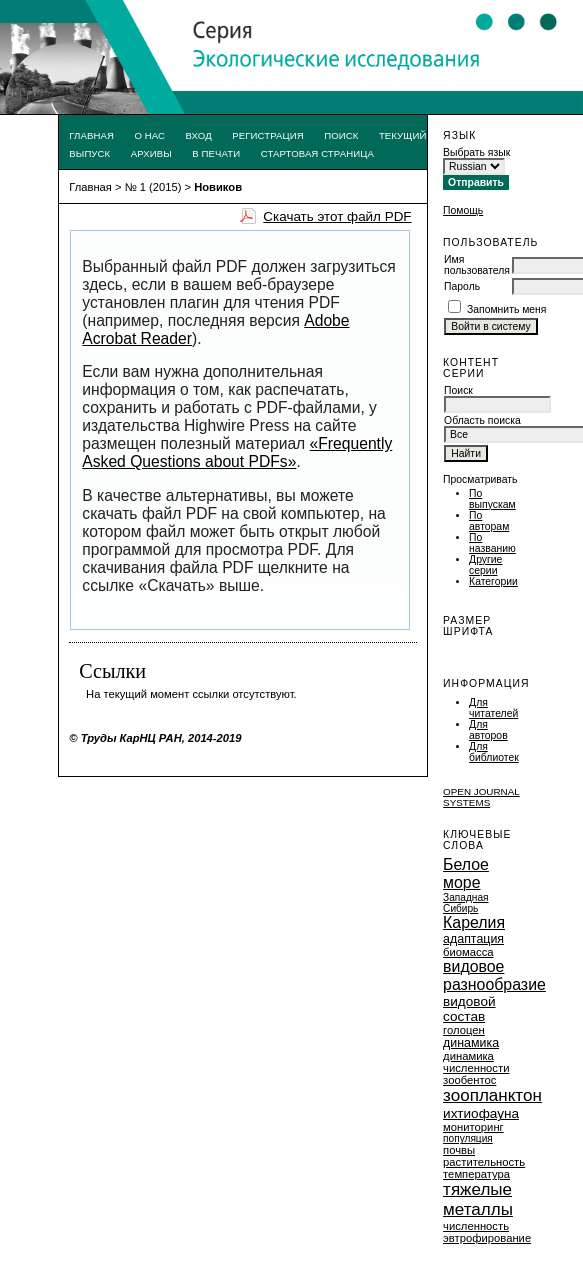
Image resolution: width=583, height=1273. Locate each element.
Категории (493, 581)
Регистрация (268, 135)
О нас (149, 135)
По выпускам (492, 499)
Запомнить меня (507, 309)
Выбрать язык (476, 152)
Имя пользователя (477, 265)
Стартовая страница (317, 153)
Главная (91, 135)
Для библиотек (494, 752)
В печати (216, 153)
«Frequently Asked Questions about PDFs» (237, 452)
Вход (199, 135)
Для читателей (493, 708)
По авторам (489, 521)
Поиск (341, 135)
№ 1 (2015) (153, 187)
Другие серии (485, 565)
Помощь (463, 210)
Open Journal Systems (481, 797)
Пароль (462, 286)
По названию (492, 543)
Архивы (151, 153)
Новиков (218, 187)
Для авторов (488, 730)
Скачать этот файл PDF (337, 216)
